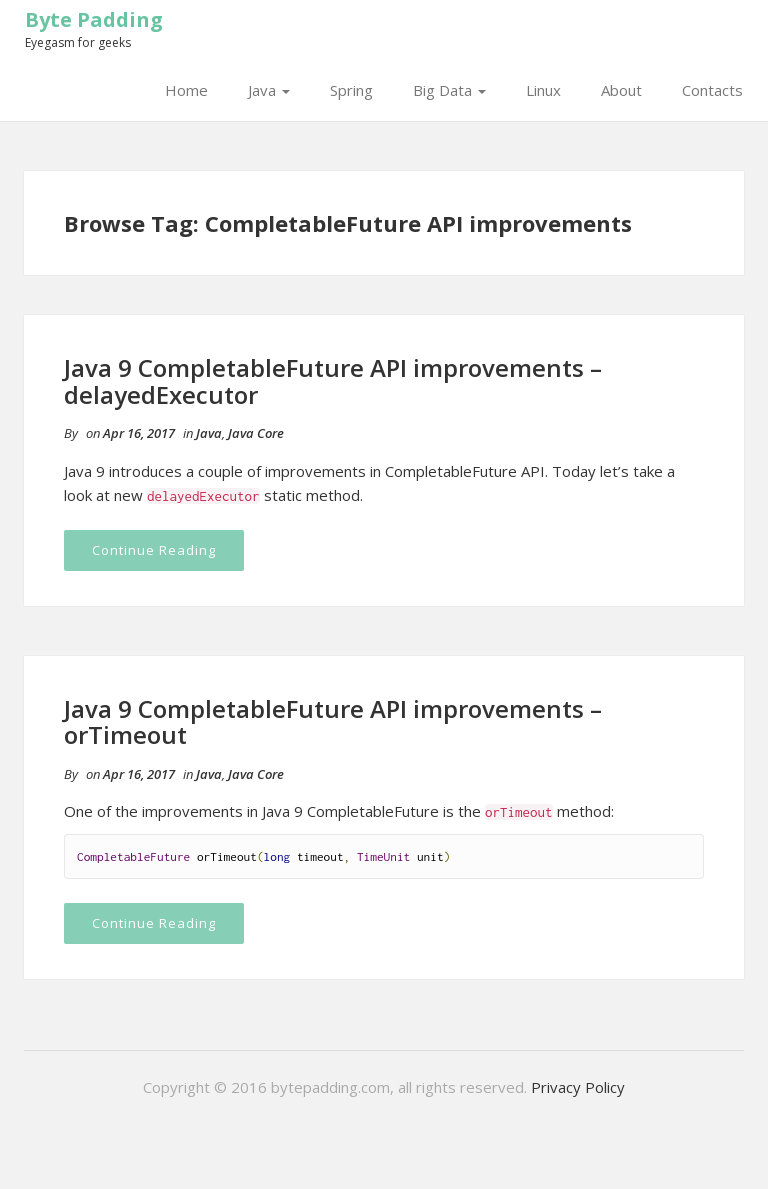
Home (186, 90)
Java (269, 90)
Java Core (256, 433)
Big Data (449, 90)
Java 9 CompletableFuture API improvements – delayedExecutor (333, 380)
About (621, 90)
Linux (543, 90)
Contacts (712, 90)
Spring (351, 90)
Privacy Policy (578, 1087)
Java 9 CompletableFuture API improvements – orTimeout (333, 721)
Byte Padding (94, 19)
